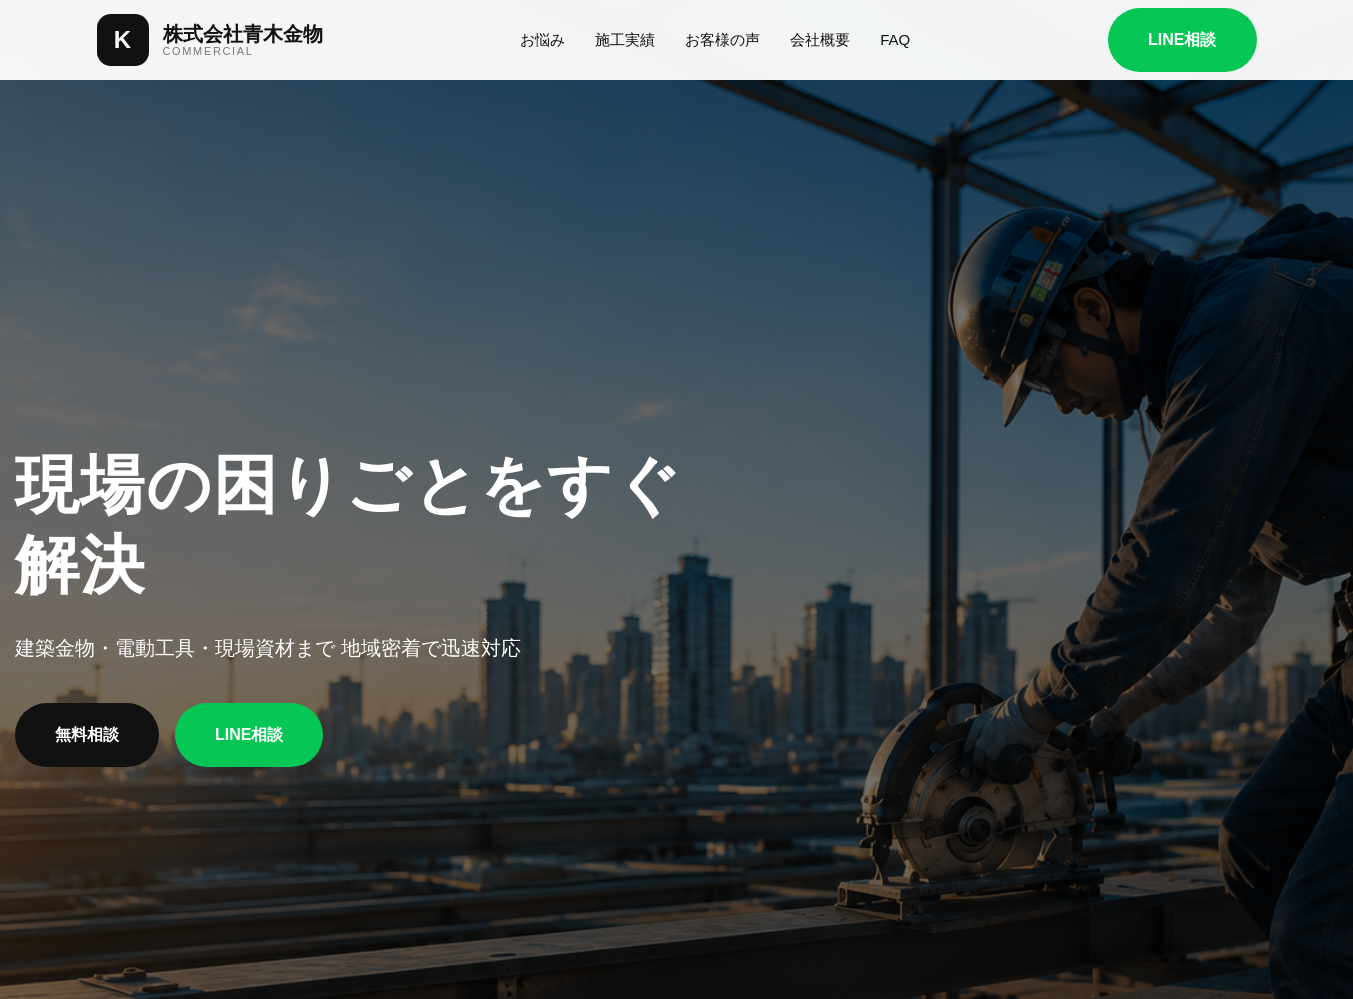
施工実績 (625, 39)
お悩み (542, 39)
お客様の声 (722, 39)
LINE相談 (1182, 39)
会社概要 (820, 39)
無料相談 (87, 734)
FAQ (895, 39)
